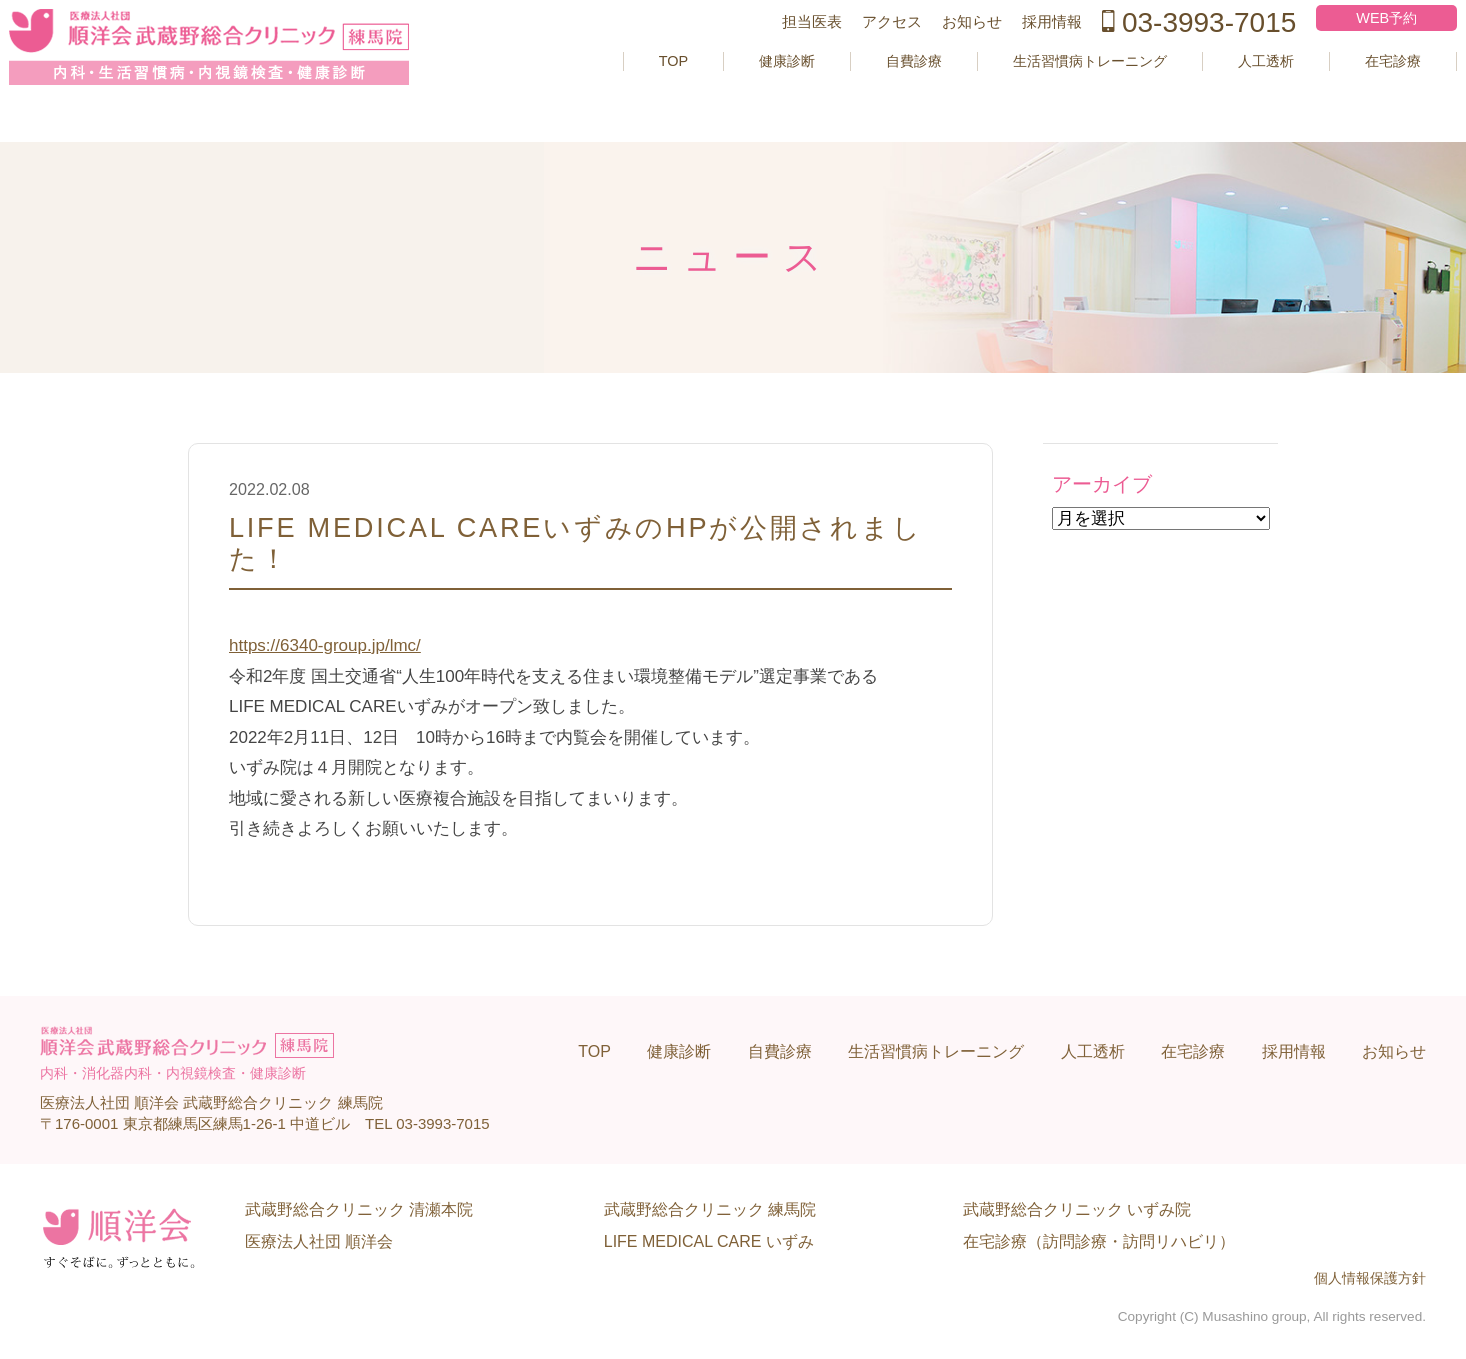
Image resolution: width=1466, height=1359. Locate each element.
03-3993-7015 (1161, 53)
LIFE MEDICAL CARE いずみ (709, 1241)
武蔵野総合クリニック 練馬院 (710, 1209)
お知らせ (934, 53)
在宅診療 (1358, 92)
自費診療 (841, 92)
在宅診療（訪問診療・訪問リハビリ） (1099, 1241)
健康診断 (706, 92)
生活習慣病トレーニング (1032, 92)
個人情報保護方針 (1370, 1278)
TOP (586, 92)
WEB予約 (1352, 49)
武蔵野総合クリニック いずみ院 (1077, 1209)
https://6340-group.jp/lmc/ (325, 645)
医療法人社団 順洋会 (319, 1241)
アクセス (854, 53)
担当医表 (774, 53)
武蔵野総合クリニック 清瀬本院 (359, 1209)
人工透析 (1223, 92)
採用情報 (1014, 53)
